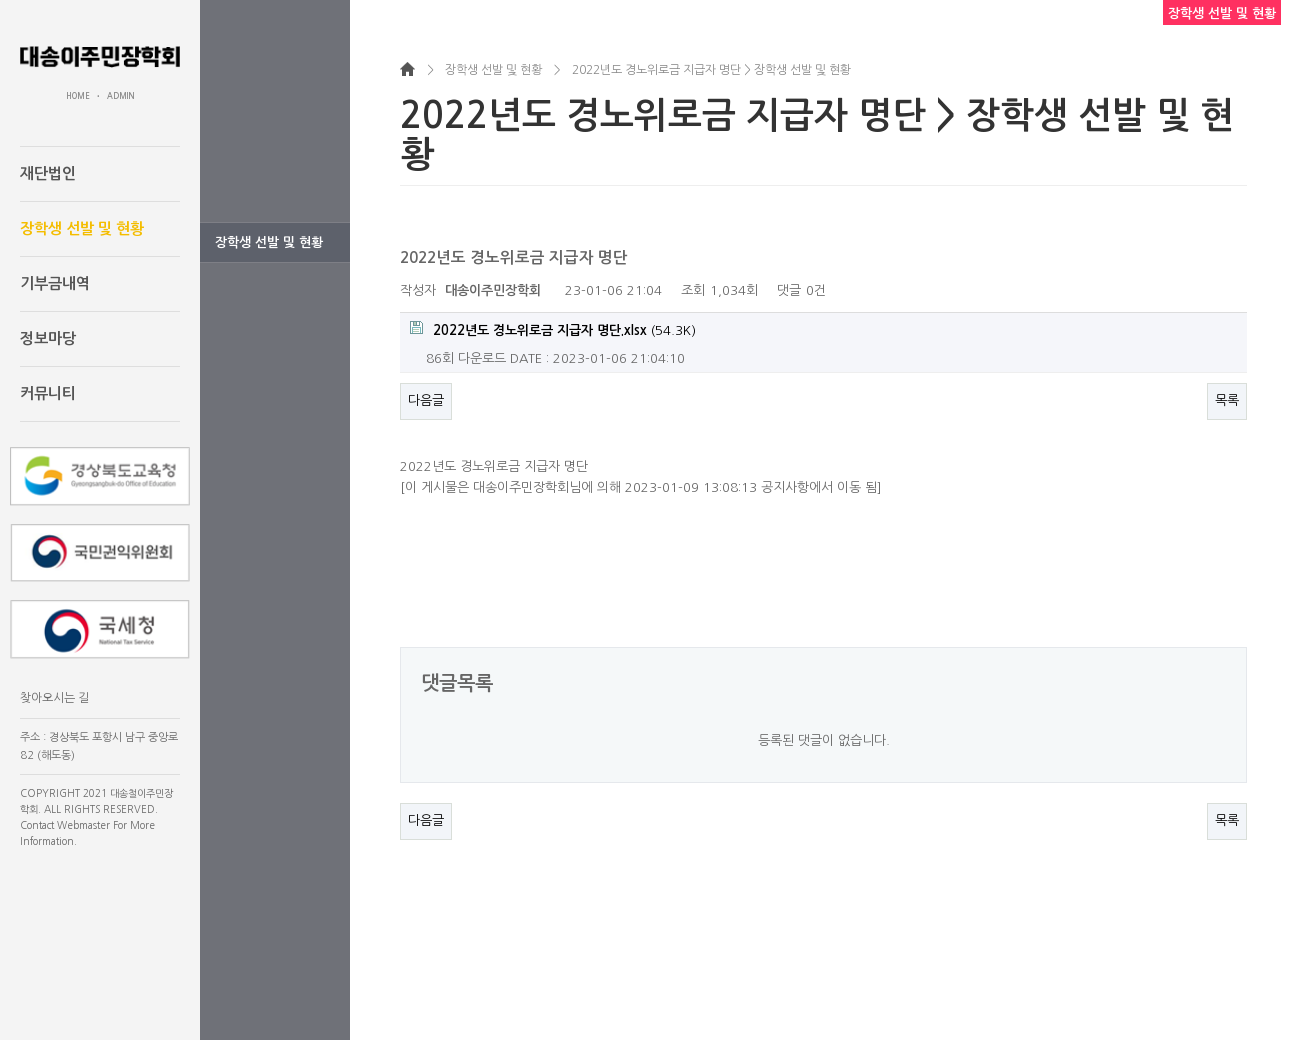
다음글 (426, 400)
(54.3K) (553, 329)
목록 (1227, 400)
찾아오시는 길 (54, 698)
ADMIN (121, 96)
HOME (78, 96)
